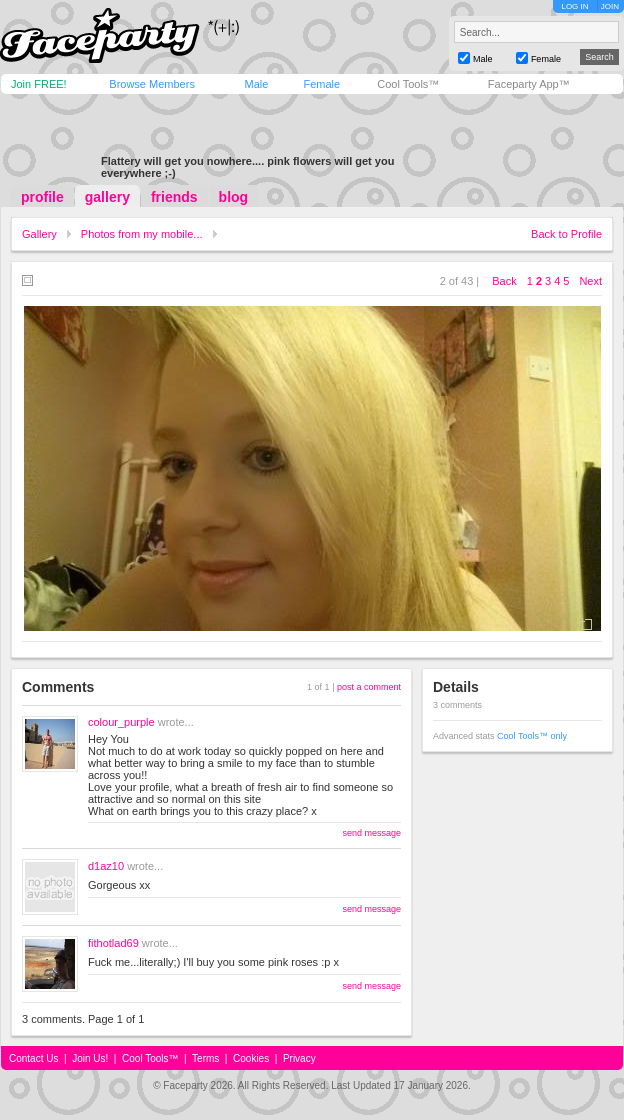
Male (256, 84)
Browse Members (152, 84)
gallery (107, 197)
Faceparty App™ (529, 84)
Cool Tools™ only (532, 736)
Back (504, 281)
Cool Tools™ (408, 84)
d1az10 (106, 866)
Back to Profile (566, 234)
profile (42, 197)
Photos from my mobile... (142, 234)
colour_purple (121, 722)
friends (174, 197)
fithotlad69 (113, 943)
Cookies (251, 1058)
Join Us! (90, 1058)
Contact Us (33, 1058)
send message (371, 833)
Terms (205, 1058)
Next (590, 281)
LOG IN (574, 6)
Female (321, 84)
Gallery (39, 234)
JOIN (610, 6)
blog (234, 197)
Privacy (299, 1058)
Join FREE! (39, 84)
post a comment (369, 687)
